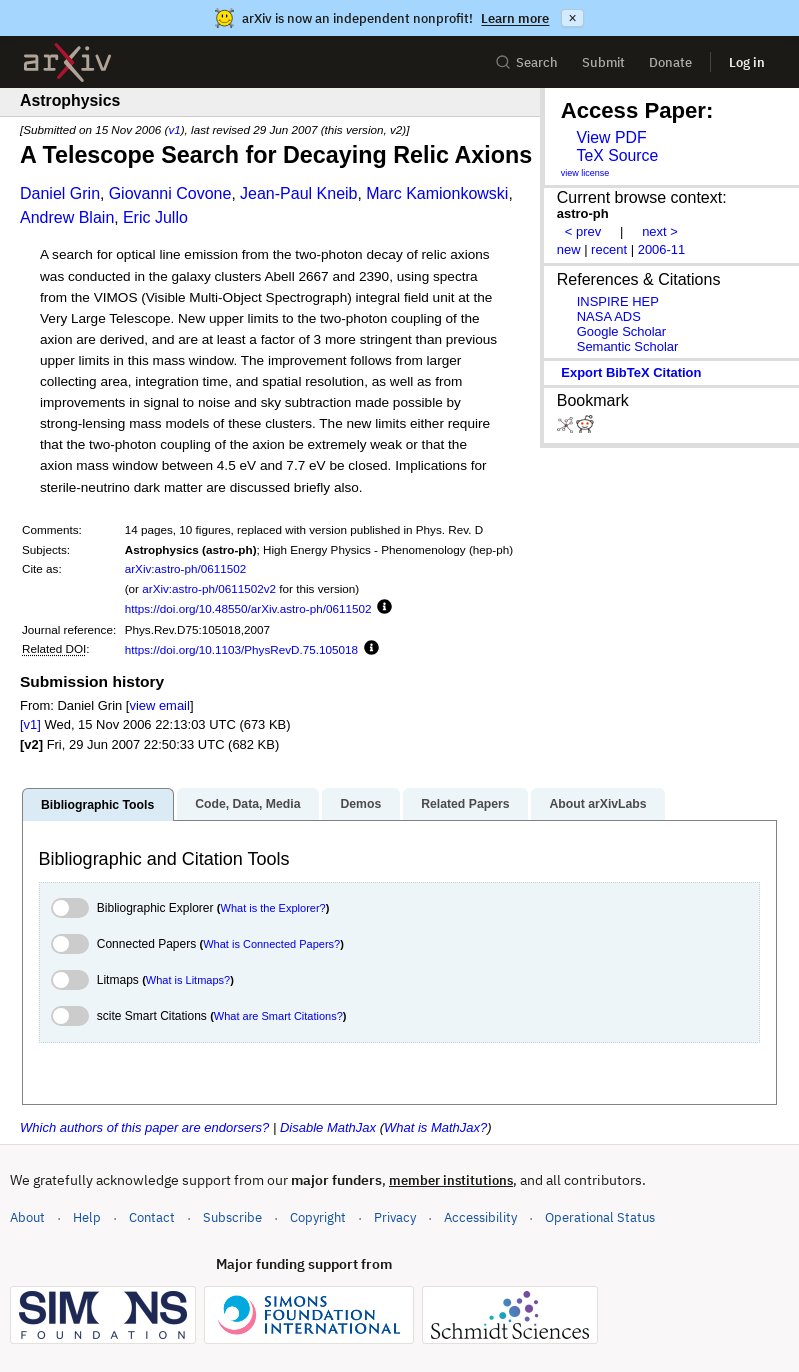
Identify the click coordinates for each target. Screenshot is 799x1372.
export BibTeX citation (631, 372)
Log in (747, 62)
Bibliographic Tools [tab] (97, 805)
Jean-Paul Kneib (298, 193)
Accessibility (480, 1217)
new (569, 249)
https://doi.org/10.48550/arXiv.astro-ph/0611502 (248, 608)
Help (87, 1217)
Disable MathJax (328, 1127)
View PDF (611, 137)
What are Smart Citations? (278, 1016)
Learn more (515, 18)
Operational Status (600, 1216)
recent (609, 249)
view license (585, 173)
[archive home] (67, 62)
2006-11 (662, 249)
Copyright (318, 1217)
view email (159, 705)
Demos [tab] (360, 804)
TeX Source (617, 155)
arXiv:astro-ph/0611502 (186, 568)
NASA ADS (609, 316)
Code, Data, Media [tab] (247, 804)
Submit (603, 62)
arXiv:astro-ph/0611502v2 (209, 588)
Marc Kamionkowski (437, 193)
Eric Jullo (155, 217)
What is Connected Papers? (271, 944)
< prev (583, 231)
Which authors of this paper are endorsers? (144, 1127)
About (27, 1217)
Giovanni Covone (170, 193)
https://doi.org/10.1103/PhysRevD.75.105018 (241, 649)
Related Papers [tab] (465, 804)
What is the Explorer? (273, 908)
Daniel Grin (60, 193)
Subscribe (232, 1217)
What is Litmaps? (188, 980)
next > (660, 231)
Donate (670, 62)
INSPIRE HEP (618, 301)
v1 (174, 129)
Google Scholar (621, 331)
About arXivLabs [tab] (597, 804)
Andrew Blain (67, 217)
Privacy (395, 1217)
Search (526, 62)
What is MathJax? (435, 1127)
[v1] (30, 724)
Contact (152, 1217)
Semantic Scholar (628, 346)
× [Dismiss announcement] (572, 18)
